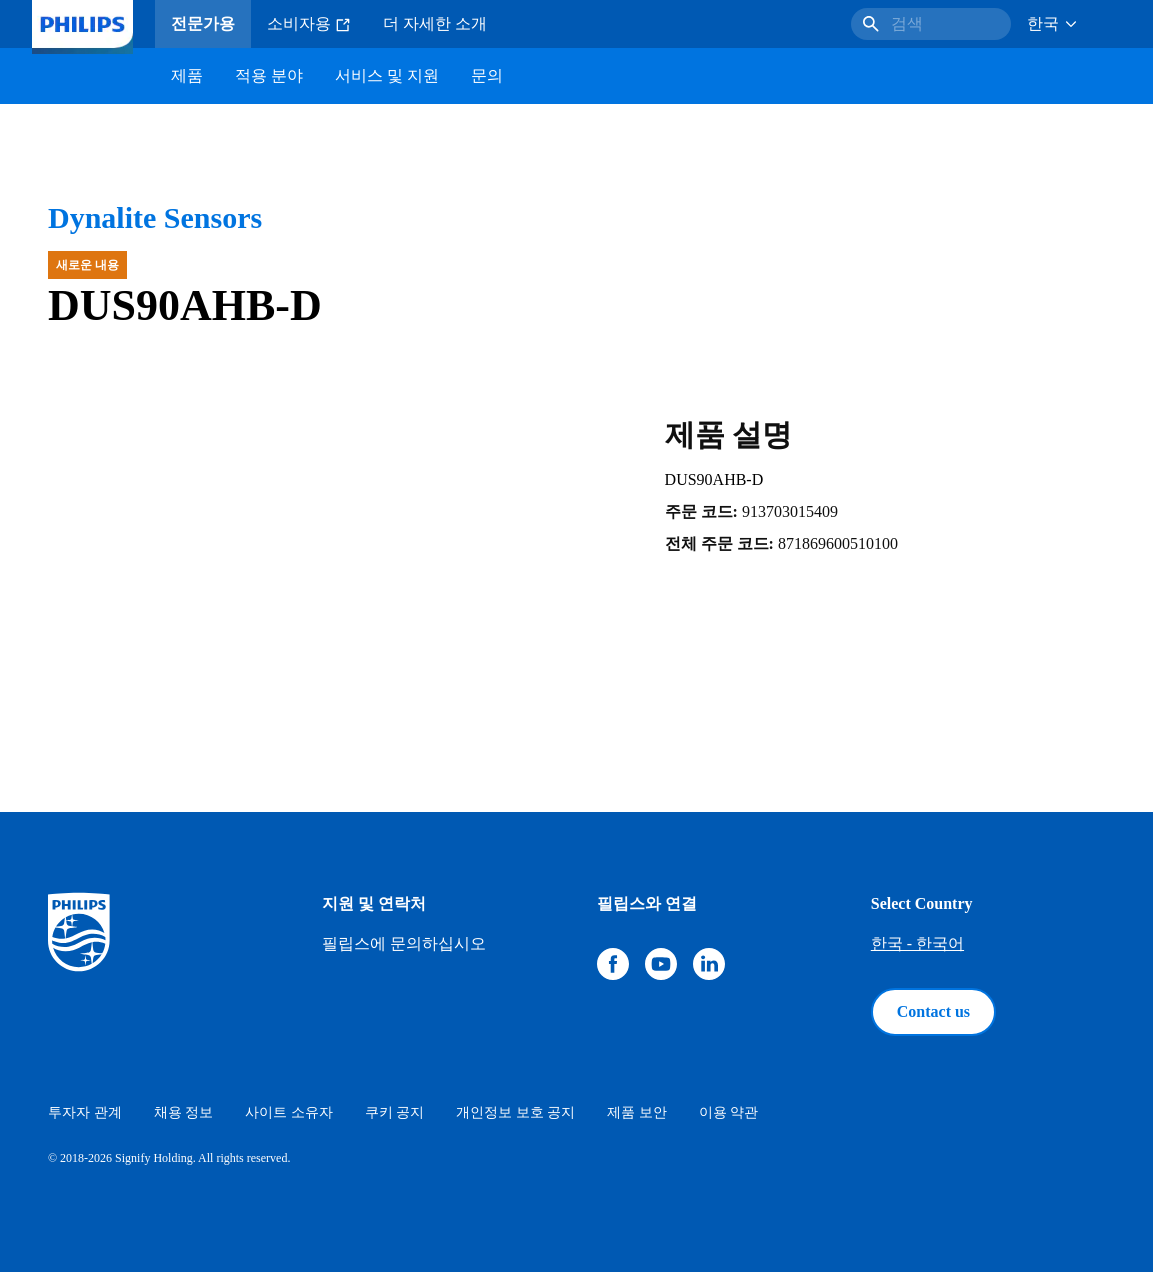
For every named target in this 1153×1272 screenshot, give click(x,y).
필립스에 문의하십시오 (404, 943)
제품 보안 (637, 1112)
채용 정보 (184, 1112)
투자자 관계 (85, 1112)
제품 (187, 75)
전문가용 (203, 23)
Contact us (933, 1011)
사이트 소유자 (289, 1112)
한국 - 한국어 (917, 943)
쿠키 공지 (395, 1112)
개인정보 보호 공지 (515, 1112)
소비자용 (309, 24)
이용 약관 (729, 1112)
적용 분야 (269, 75)
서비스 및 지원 (387, 75)
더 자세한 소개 (435, 23)
